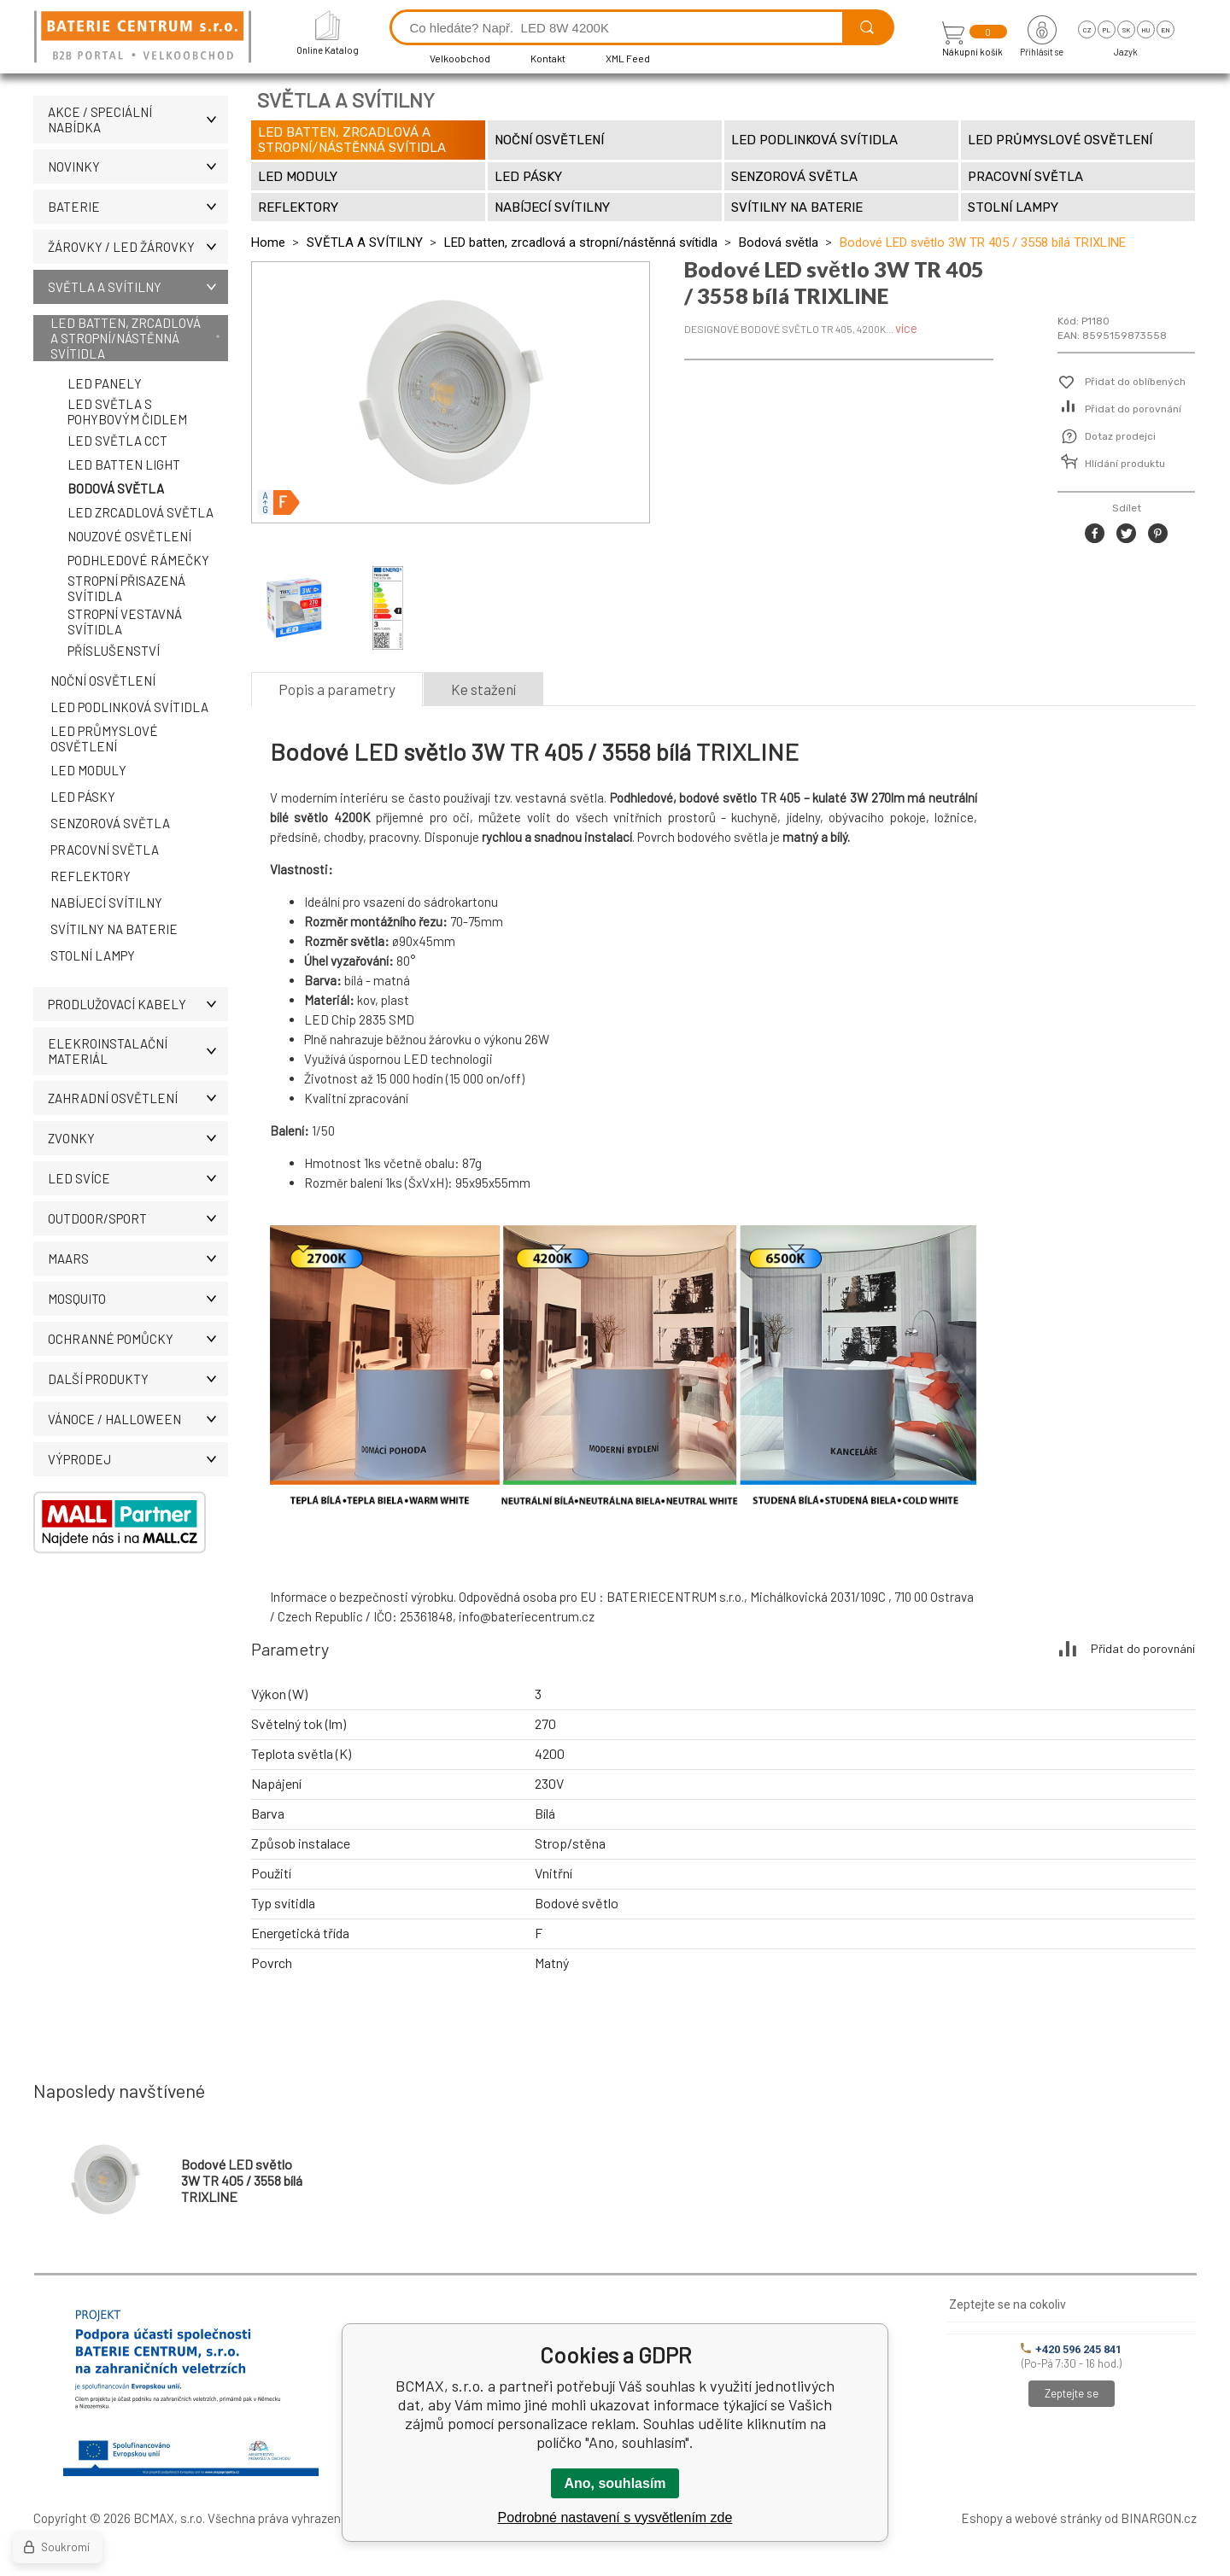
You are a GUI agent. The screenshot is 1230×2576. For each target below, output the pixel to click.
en (1165, 30)
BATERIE (138, 207)
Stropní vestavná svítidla (124, 621)
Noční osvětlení (102, 680)
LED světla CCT (117, 440)
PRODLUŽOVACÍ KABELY (138, 1004)
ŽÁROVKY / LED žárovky (138, 247)
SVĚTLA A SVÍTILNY (138, 287)
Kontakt (547, 58)
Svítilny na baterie (114, 929)
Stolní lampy (92, 955)
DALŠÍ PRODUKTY (138, 1379)
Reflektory (90, 876)
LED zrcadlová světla (140, 512)
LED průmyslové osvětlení (104, 738)
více (906, 328)
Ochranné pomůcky (138, 1339)
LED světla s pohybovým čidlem (127, 411)
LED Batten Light (123, 464)
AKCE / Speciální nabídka (138, 119)
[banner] (145, 38)
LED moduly (88, 770)
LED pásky (82, 796)
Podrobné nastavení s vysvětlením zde (615, 2517)
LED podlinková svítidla (129, 707)
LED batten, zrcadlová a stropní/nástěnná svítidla (125, 338)
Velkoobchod (460, 58)
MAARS (138, 1258)
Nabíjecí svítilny (106, 902)
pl (1106, 30)
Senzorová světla (110, 823)
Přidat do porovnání (1133, 409)
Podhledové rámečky (138, 560)
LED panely (104, 383)
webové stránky (1058, 2518)
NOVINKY (138, 166)
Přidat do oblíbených (1135, 382)
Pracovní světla (104, 849)
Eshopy (982, 2518)
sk (1126, 30)
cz (1087, 30)
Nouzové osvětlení (129, 536)
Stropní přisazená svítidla (126, 588)
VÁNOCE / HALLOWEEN (138, 1419)
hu (1145, 30)
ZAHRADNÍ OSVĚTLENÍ (138, 1098)
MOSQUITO (138, 1299)
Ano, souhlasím (614, 2483)
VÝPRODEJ (138, 1459)
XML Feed (628, 58)
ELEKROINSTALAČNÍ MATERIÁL (138, 1051)
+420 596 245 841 (1071, 2349)
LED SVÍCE (138, 1178)
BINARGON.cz (1159, 2518)
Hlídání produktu (1125, 464)
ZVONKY (138, 1138)
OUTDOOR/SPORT (138, 1218)
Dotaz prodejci (1120, 436)
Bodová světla (115, 488)
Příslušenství (113, 650)
